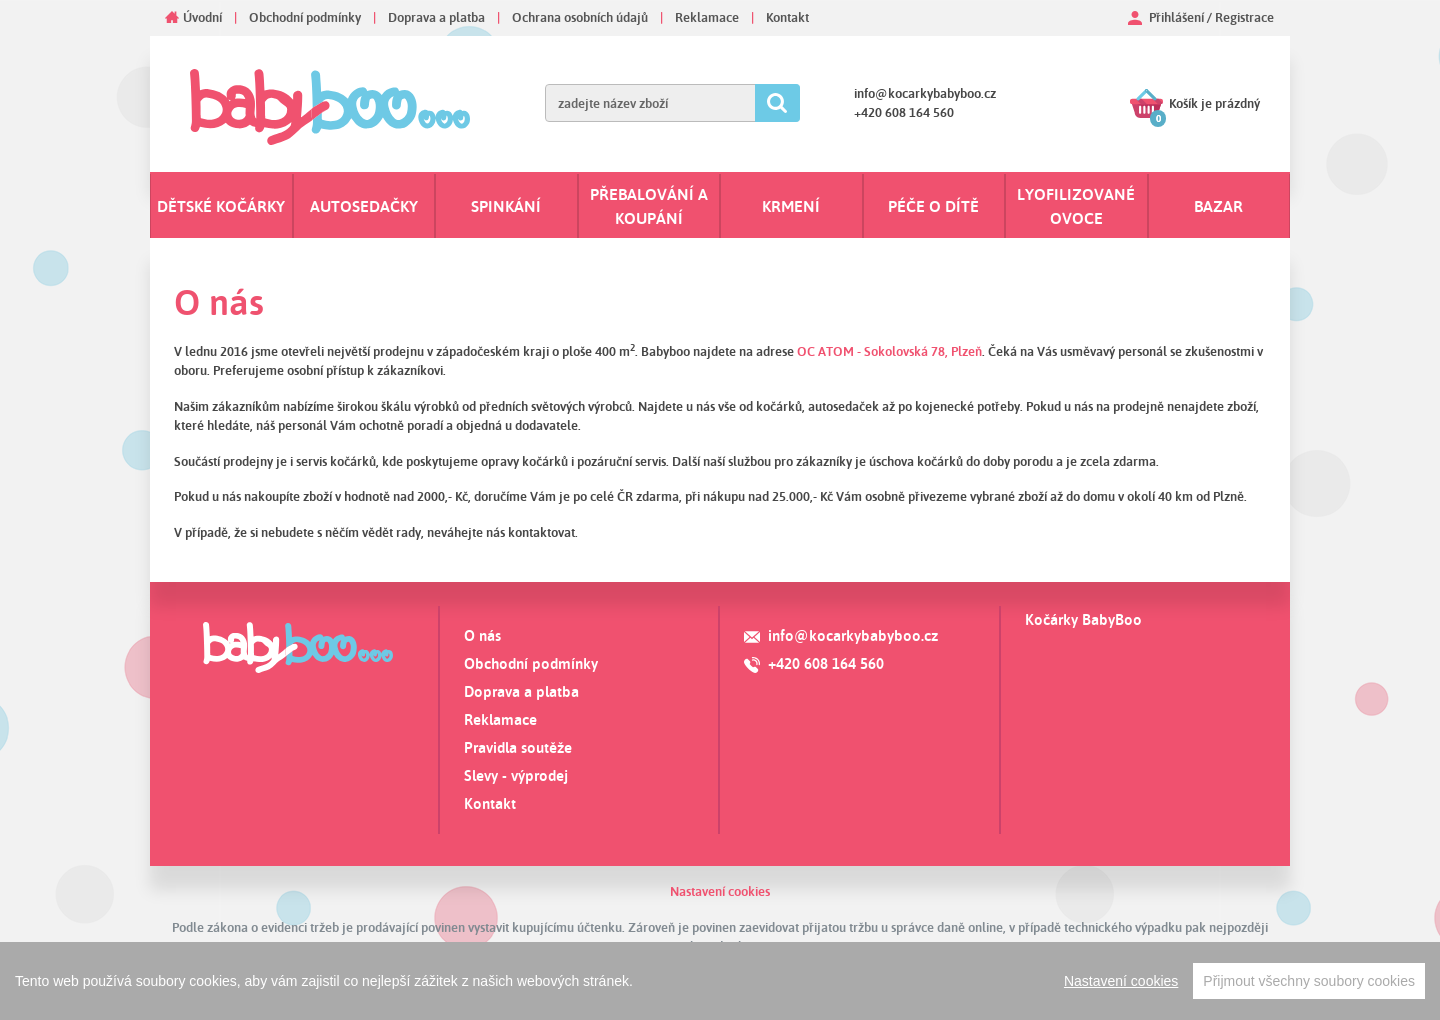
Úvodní (202, 17)
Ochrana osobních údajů (580, 17)
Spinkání (506, 206)
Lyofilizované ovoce (1076, 206)
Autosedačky (364, 206)
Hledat (777, 103)
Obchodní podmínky (305, 17)
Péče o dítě (933, 206)
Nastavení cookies (720, 891)
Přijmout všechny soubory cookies (1309, 981)
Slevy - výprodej (516, 775)
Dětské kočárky (221, 206)
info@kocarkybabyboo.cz (925, 93)
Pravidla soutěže (518, 747)
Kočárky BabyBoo (1083, 619)
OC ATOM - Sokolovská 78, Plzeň (889, 351)
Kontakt (787, 17)
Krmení (791, 206)
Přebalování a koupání (649, 206)
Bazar (1218, 206)
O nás (482, 635)
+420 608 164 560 (904, 112)
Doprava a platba (436, 17)
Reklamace (707, 17)
